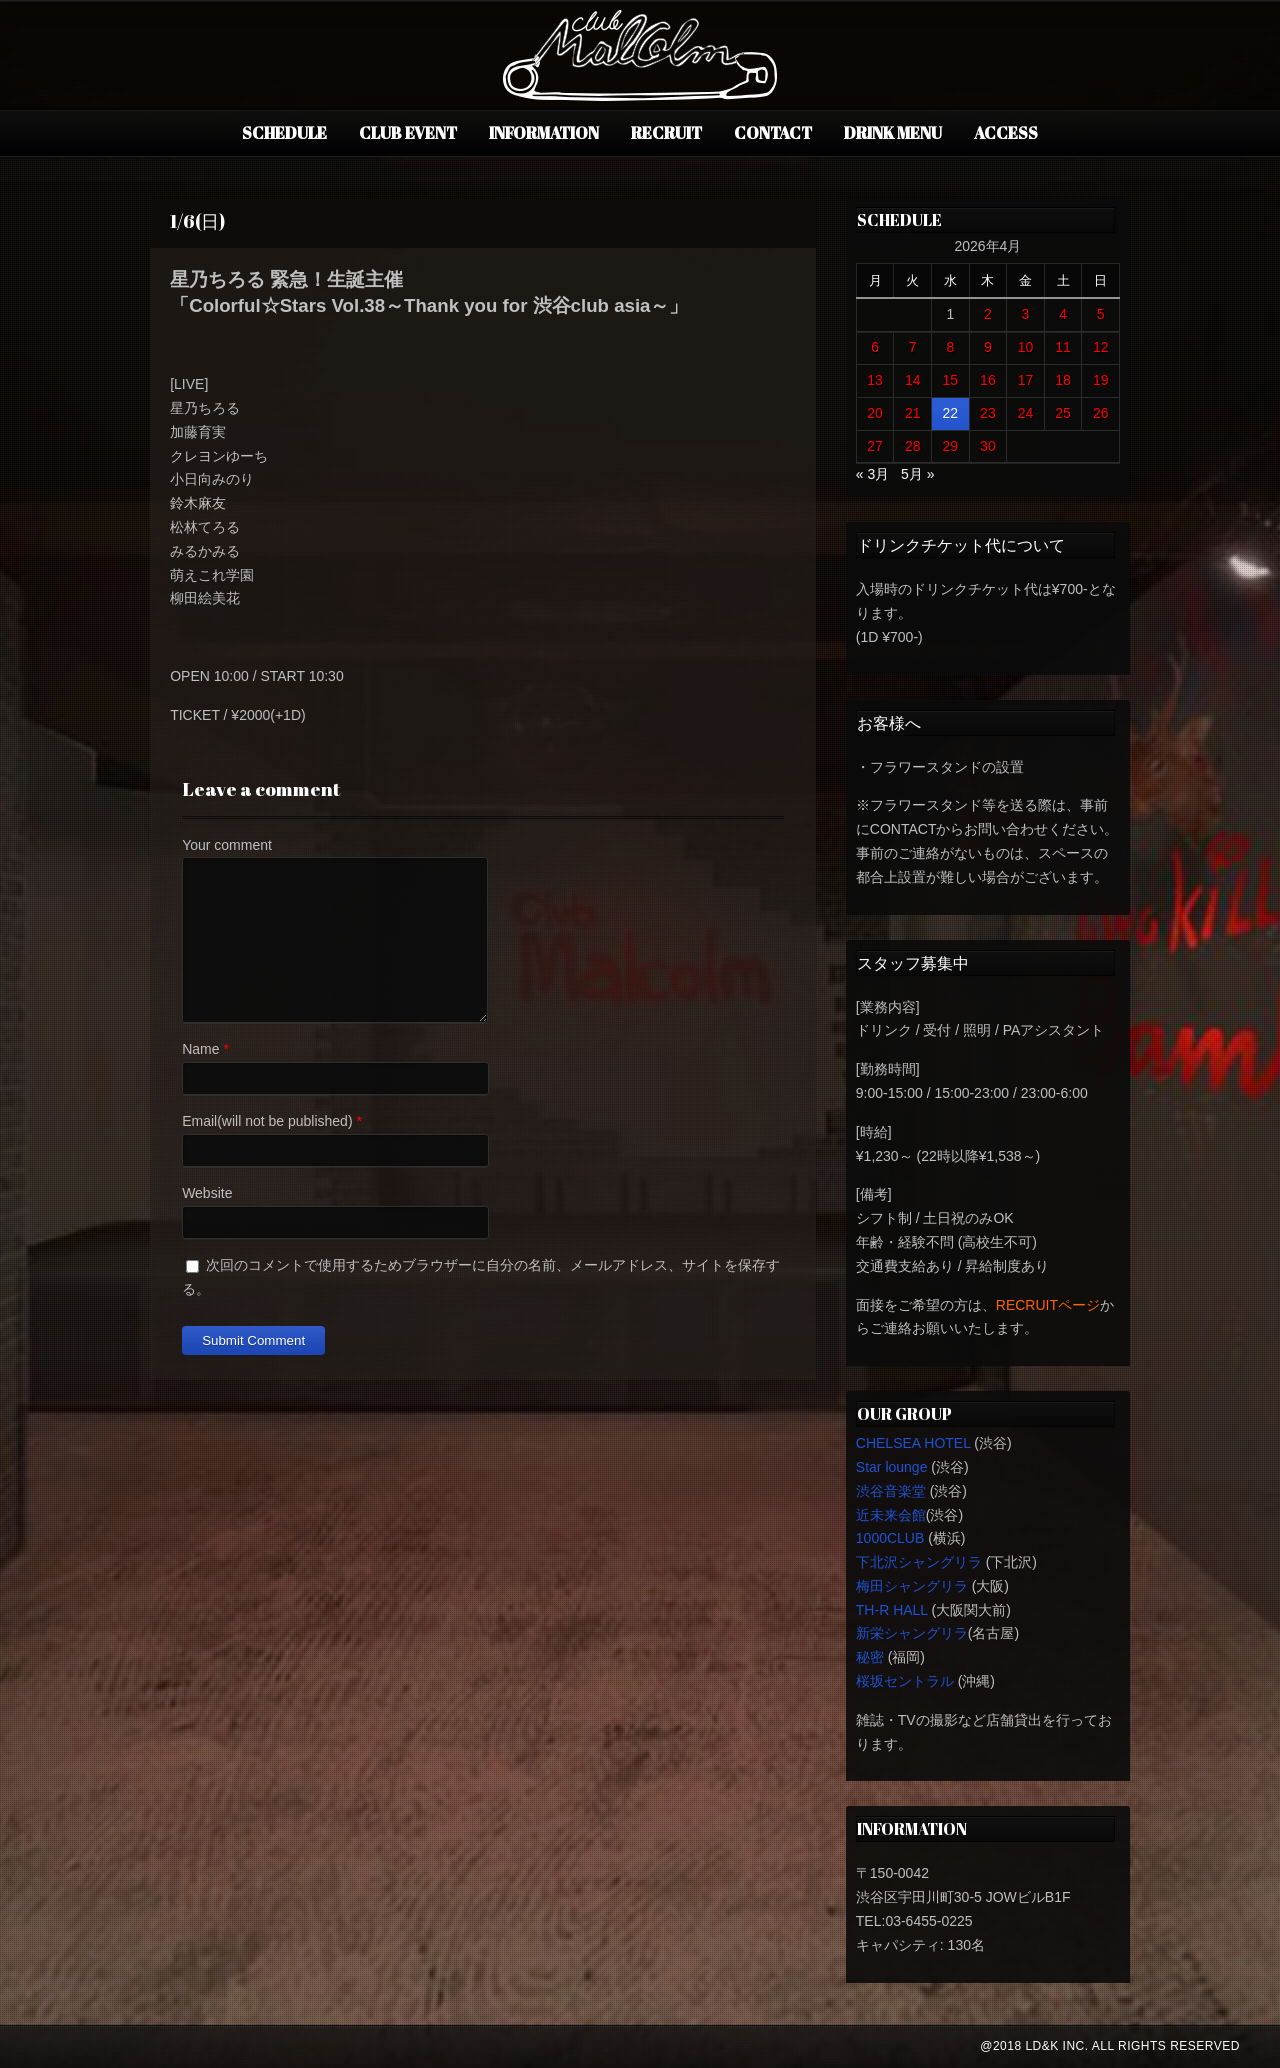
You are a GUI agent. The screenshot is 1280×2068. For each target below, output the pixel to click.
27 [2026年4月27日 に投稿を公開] (875, 446)
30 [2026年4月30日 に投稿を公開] (988, 446)
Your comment (227, 845)
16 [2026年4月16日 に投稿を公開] (988, 380)
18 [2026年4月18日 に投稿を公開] (1063, 380)
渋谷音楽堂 (891, 1491)
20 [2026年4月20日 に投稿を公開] (875, 413)
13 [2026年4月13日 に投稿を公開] (875, 380)
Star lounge (892, 1467)
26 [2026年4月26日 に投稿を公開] (1101, 413)
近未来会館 (891, 1515)
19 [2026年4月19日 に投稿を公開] (1101, 380)
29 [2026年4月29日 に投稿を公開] (951, 446)
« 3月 (872, 474)
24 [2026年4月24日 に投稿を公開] (1026, 413)
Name (200, 1049)
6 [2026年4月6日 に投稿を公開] (875, 347)
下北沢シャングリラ (919, 1562)
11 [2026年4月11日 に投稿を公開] (1063, 347)
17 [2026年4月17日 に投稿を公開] (1026, 380)
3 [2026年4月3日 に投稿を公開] (1026, 314)
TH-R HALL (892, 1610)
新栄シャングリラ (912, 1633)
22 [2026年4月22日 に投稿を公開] (951, 413)
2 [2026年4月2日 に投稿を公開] (988, 314)
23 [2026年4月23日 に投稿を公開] (988, 413)
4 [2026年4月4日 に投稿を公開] (1063, 314)
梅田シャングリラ (912, 1586)
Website (207, 1193)
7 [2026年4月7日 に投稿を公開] (913, 347)
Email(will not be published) (267, 1121)
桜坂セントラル (905, 1681)
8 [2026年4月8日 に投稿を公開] (950, 347)
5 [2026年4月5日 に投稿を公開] (1101, 314)
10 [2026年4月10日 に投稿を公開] (1026, 347)
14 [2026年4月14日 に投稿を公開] (913, 380)
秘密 (870, 1657)
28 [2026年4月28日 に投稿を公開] (913, 446)
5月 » (917, 474)
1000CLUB (890, 1538)
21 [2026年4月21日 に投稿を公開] (913, 413)
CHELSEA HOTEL (913, 1443)
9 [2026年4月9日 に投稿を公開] (988, 347)
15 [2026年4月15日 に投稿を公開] (951, 380)
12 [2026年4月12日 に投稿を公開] (1101, 347)
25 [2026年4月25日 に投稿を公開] (1063, 413)
